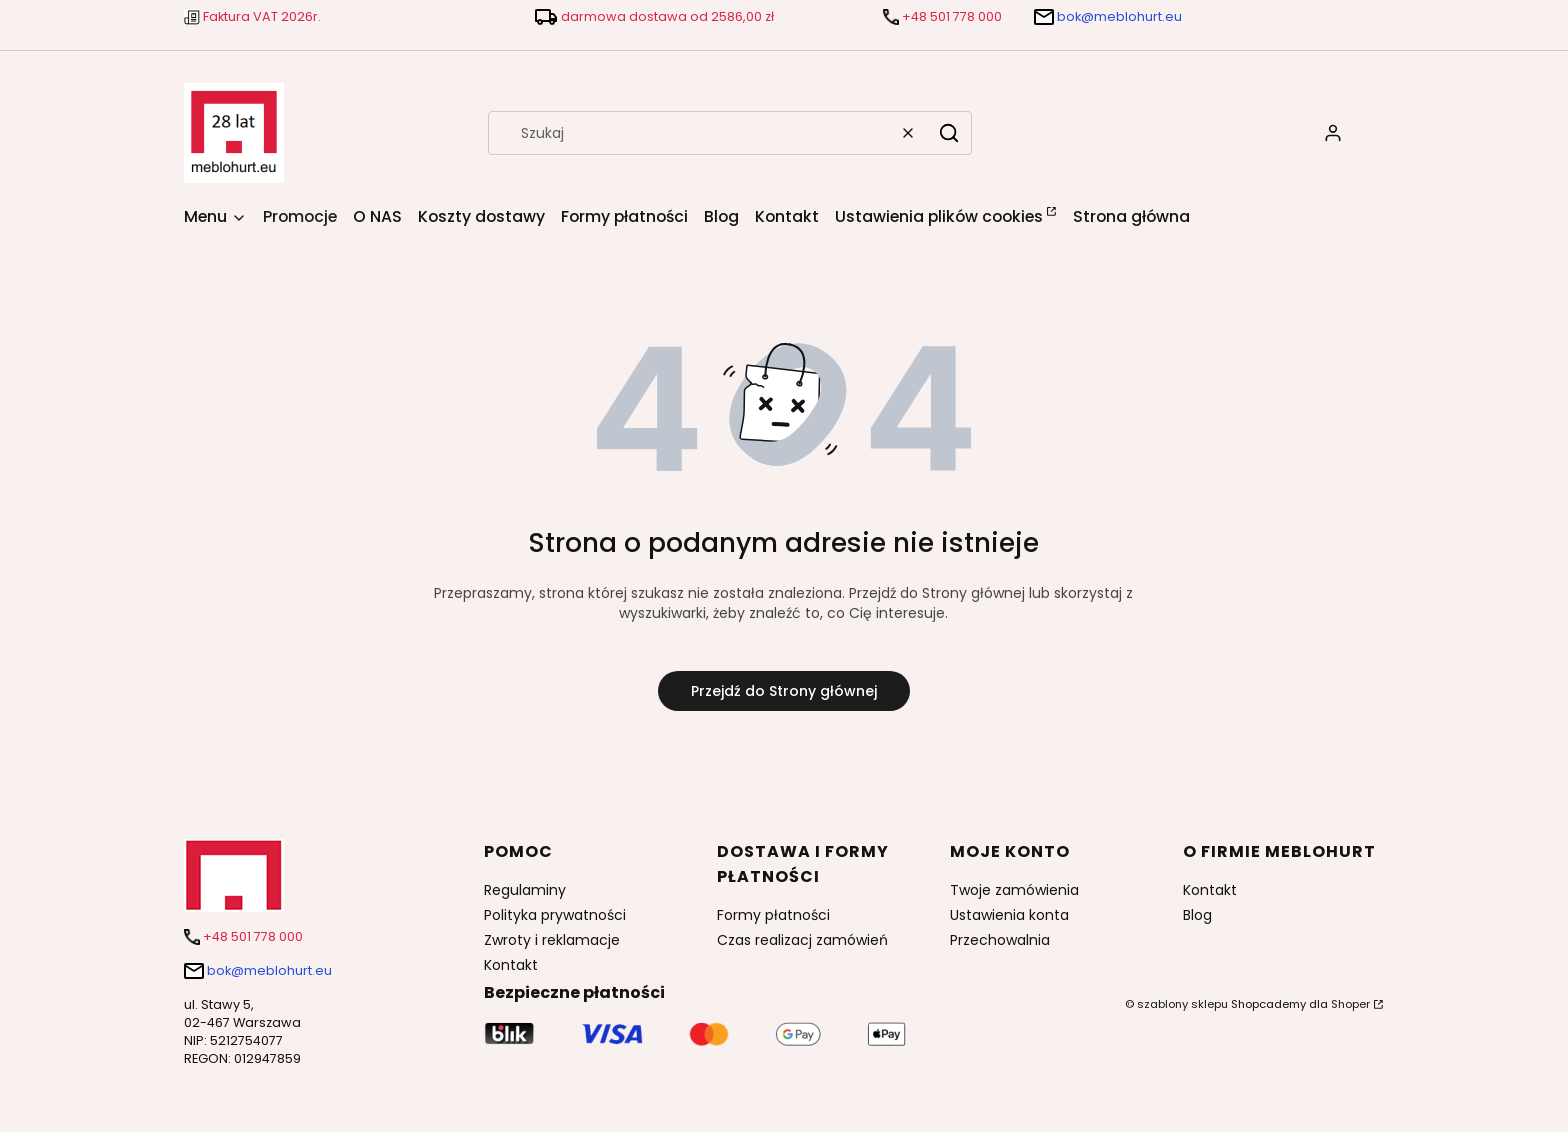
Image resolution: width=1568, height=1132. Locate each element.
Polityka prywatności (555, 915)
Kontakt (511, 965)
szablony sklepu (1182, 1004)
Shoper (1350, 1004)
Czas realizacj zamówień (802, 940)
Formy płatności (773, 915)
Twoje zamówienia (1014, 890)
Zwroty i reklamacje (552, 940)
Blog (1197, 915)
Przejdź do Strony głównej (784, 691)
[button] (949, 133)
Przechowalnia (1000, 940)
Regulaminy (525, 890)
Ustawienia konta (1009, 915)
